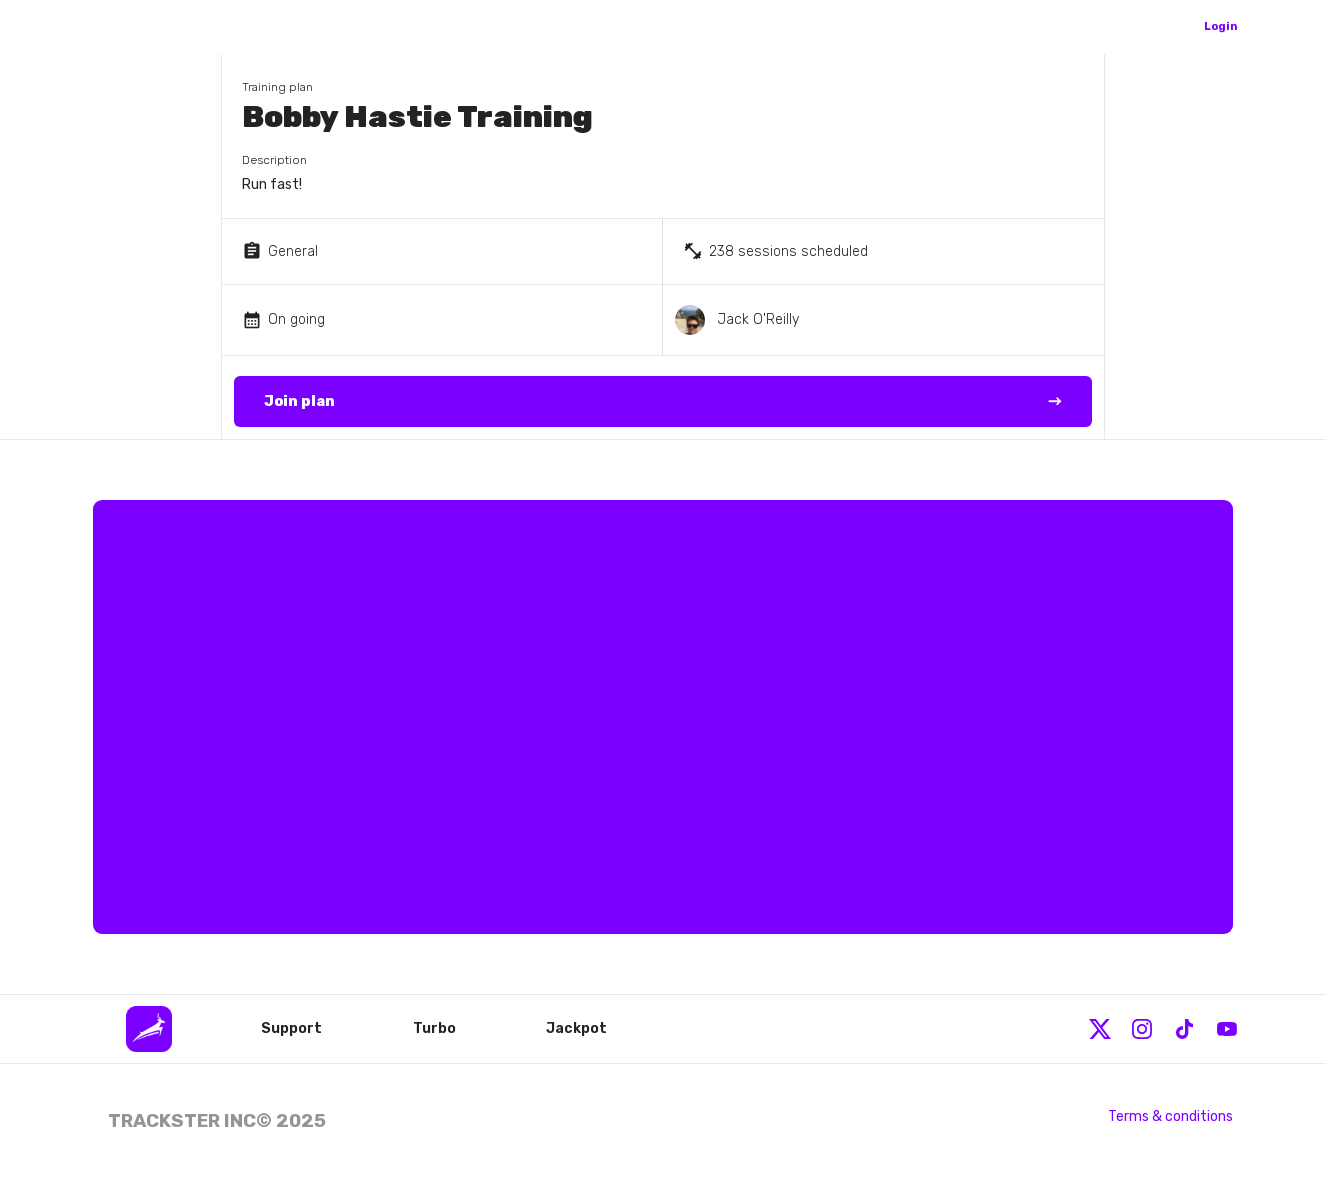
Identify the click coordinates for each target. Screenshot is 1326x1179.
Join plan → (663, 402)
